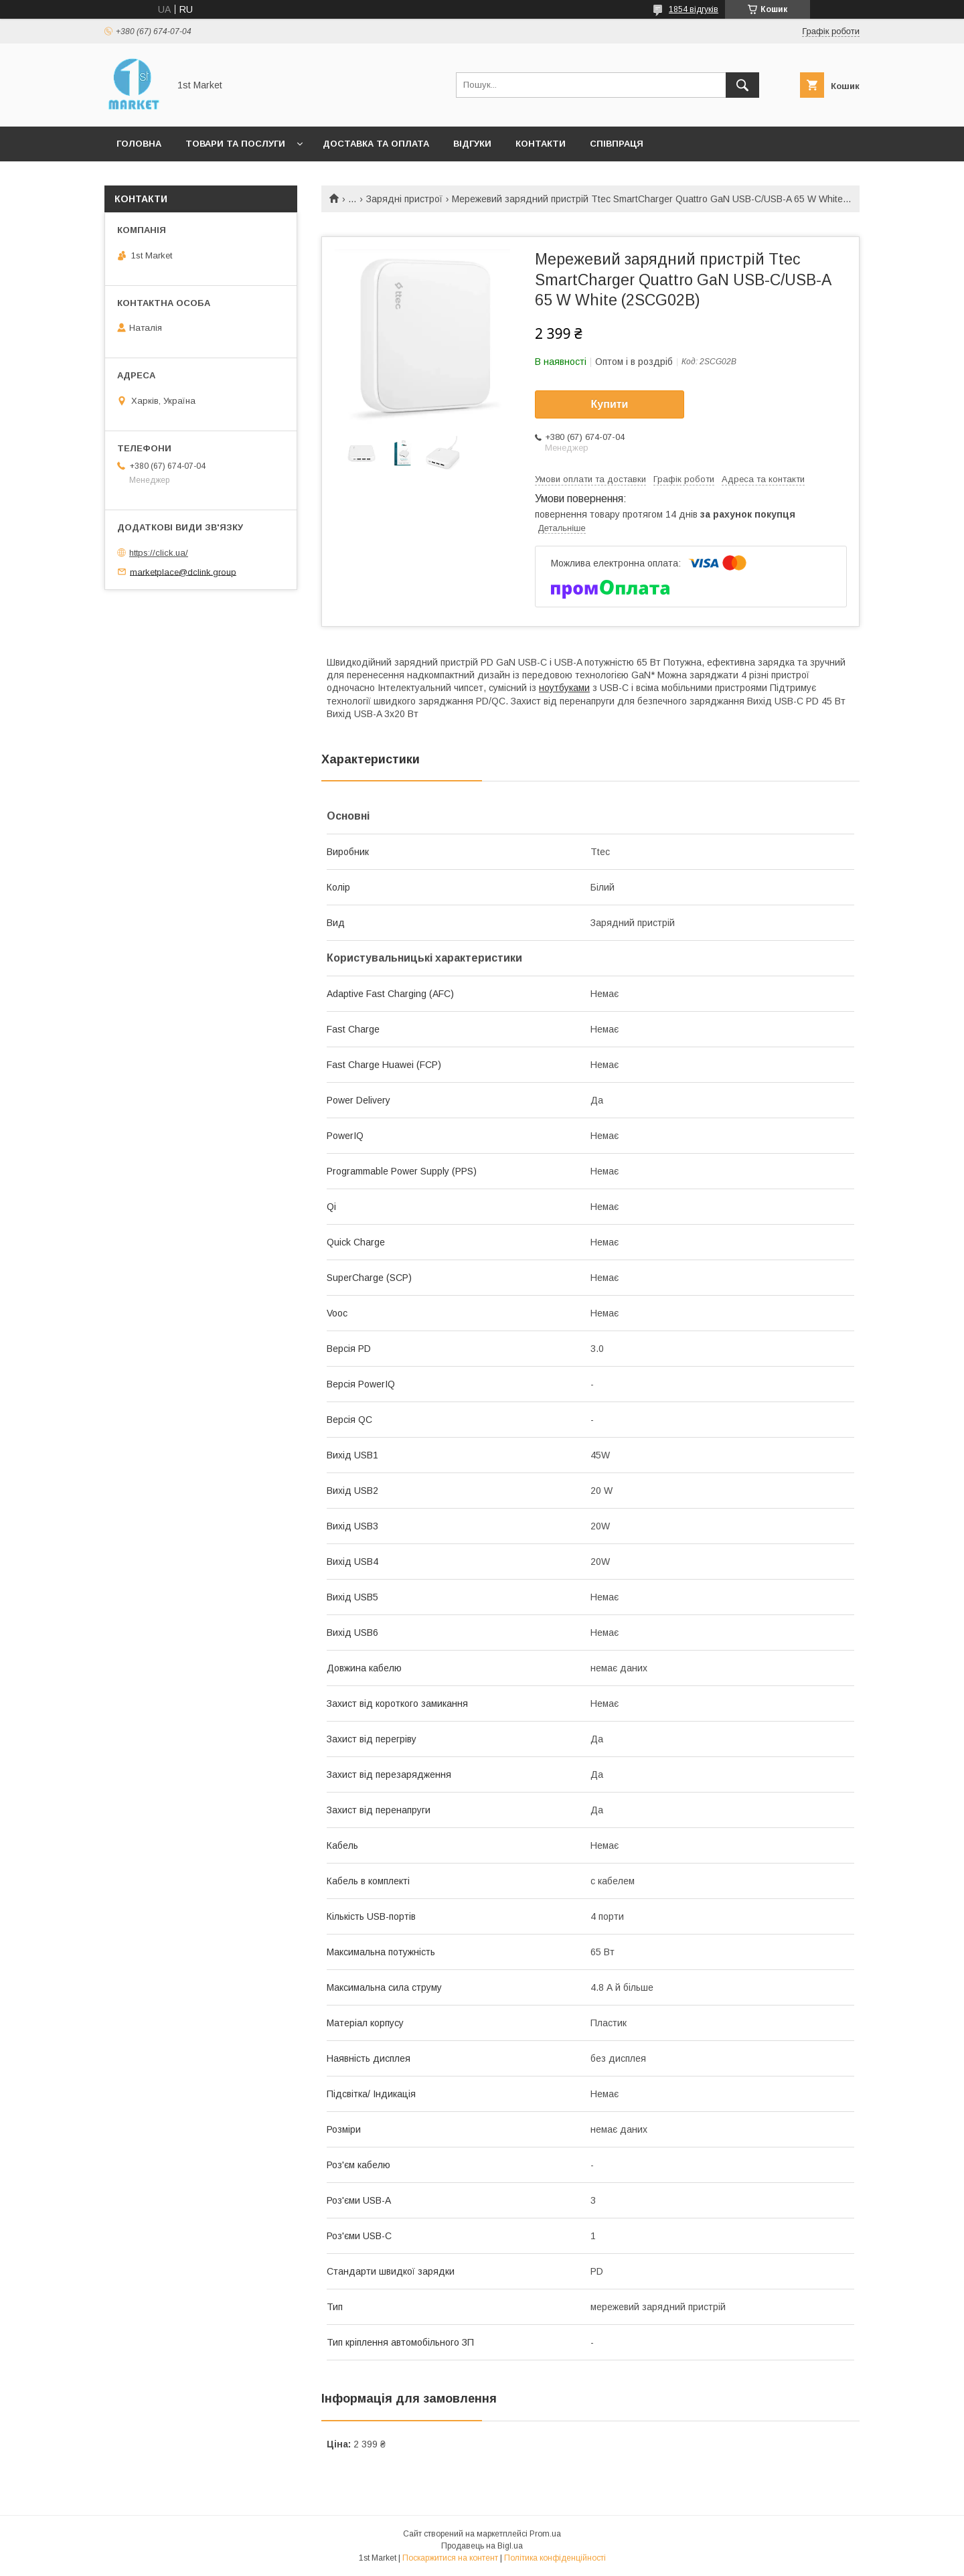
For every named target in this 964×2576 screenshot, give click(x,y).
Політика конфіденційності (555, 2558)
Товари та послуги (235, 144)
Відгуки (472, 144)
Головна (138, 144)
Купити (610, 404)
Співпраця (616, 144)
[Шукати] (742, 85)
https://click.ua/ (158, 553)
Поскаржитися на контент (450, 2558)
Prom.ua (545, 2534)
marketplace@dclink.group (183, 571)
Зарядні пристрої (404, 199)
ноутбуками (564, 687)
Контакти (540, 144)
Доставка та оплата (376, 144)
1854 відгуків (693, 9)
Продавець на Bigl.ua (482, 2546)
